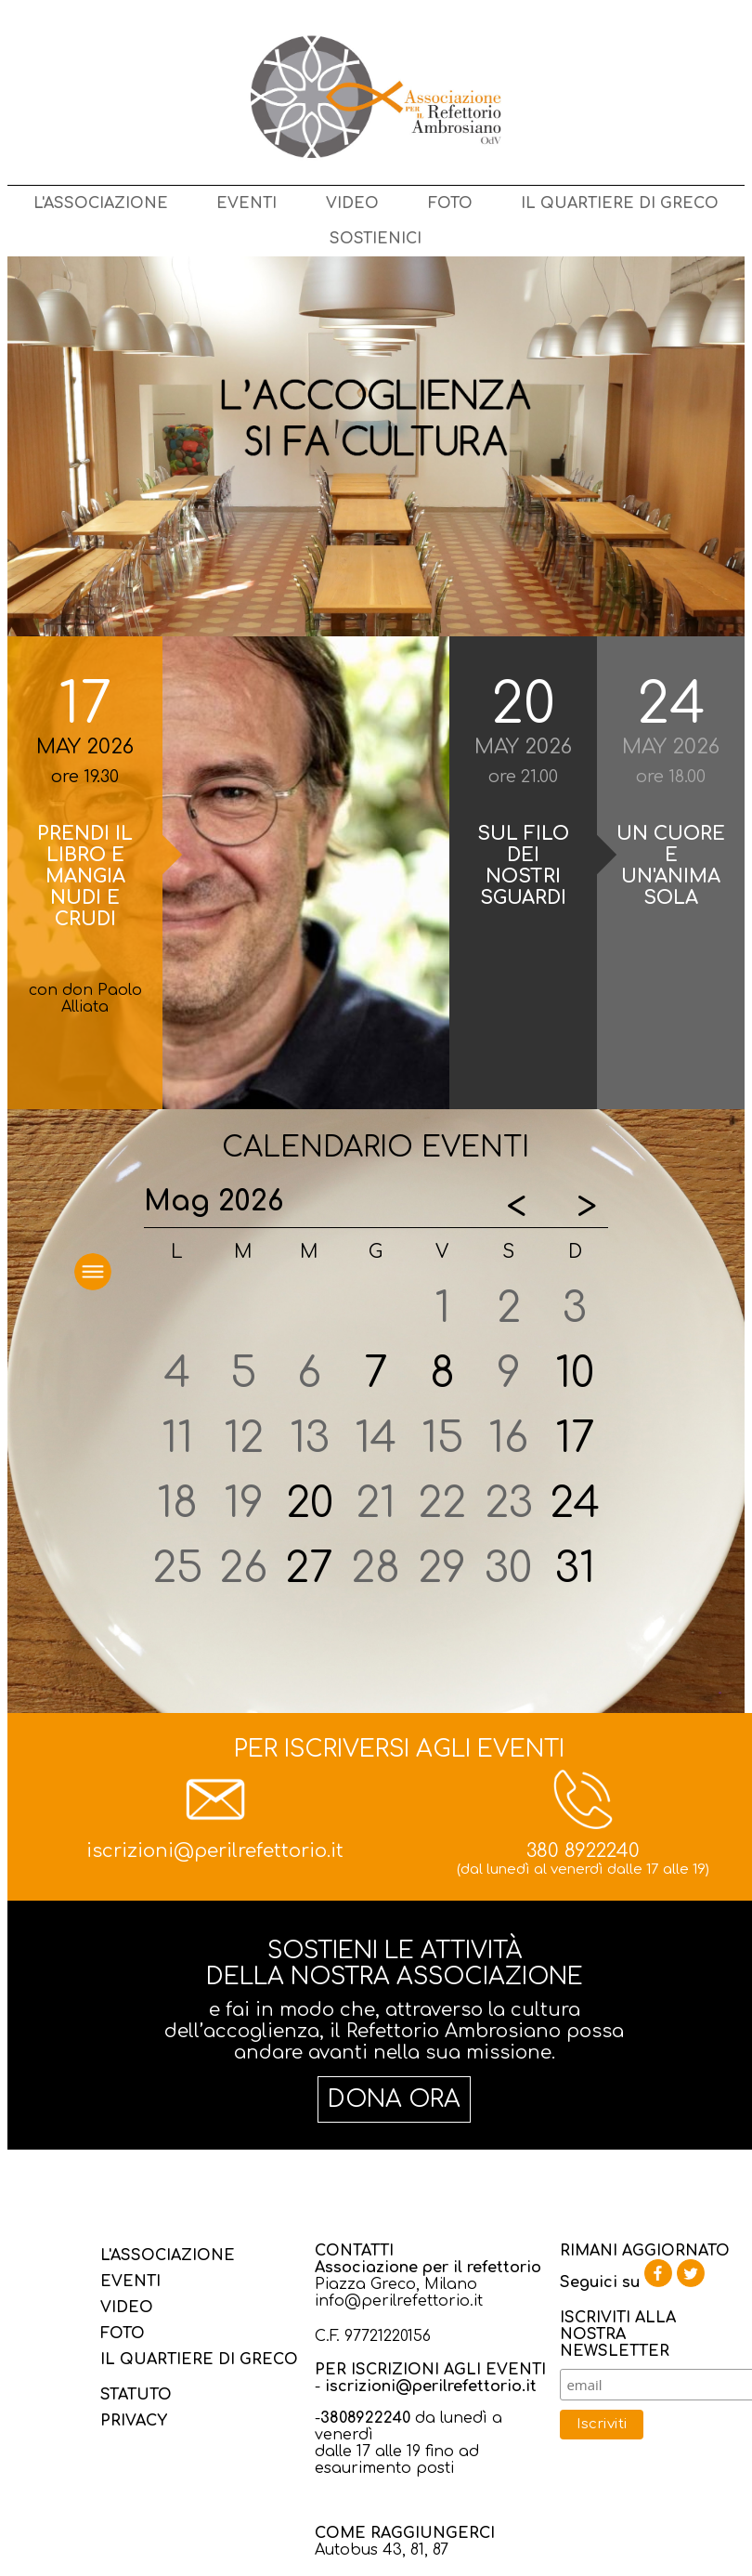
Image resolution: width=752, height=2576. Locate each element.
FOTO (450, 203)
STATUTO (136, 2394)
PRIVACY (133, 2421)
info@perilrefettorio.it (399, 2301)
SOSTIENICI (375, 238)
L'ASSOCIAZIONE (100, 203)
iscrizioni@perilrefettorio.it (215, 1851)
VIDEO (352, 203)
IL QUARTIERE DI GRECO (620, 203)
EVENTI (246, 203)
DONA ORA (394, 2099)
